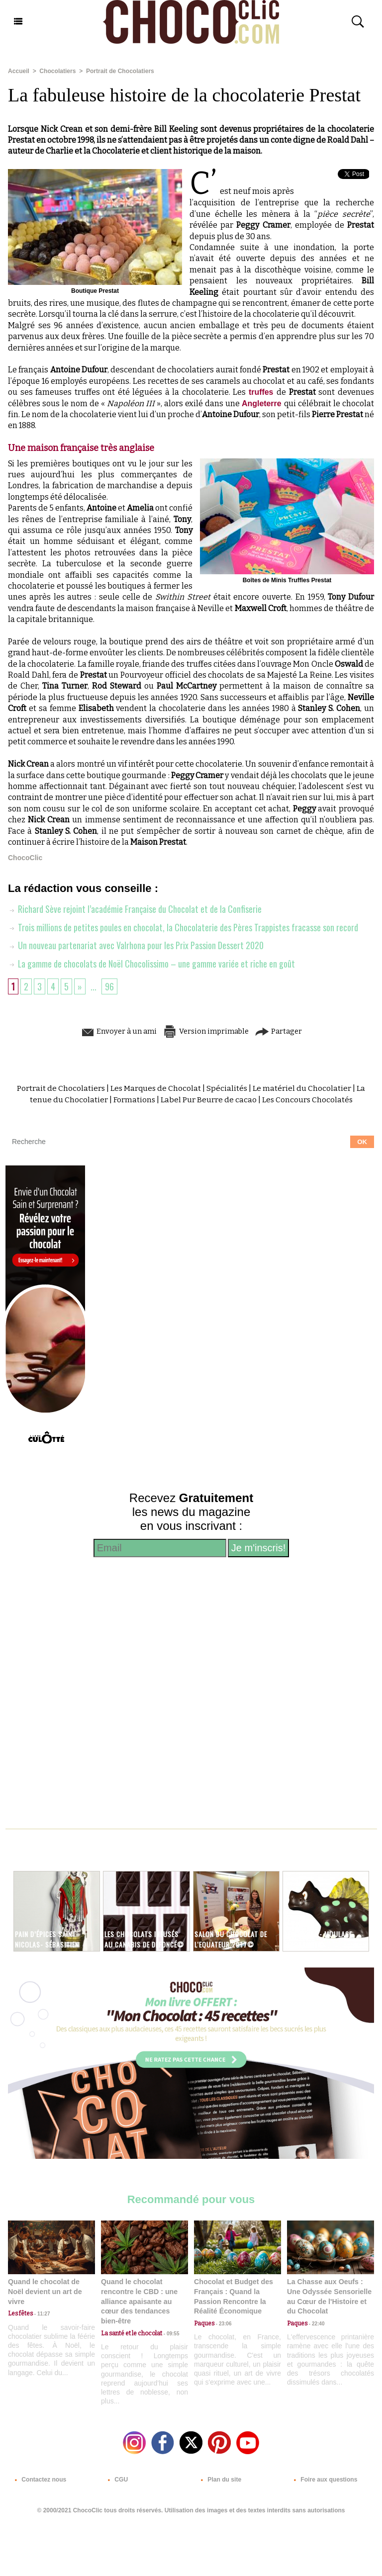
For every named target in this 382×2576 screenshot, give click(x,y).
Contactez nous (38, 2478)
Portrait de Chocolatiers (119, 71)
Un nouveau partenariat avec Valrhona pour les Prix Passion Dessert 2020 (136, 944)
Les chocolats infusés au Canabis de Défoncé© (143, 1943)
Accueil (18, 71)
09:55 (170, 2332)
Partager (282, 1030)
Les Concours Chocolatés (308, 1098)
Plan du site (219, 2478)
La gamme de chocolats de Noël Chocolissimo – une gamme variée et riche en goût (151, 962)
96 (109, 985)
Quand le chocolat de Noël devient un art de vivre (44, 2290)
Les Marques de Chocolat (155, 1087)
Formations (132, 1098)
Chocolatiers (57, 71)
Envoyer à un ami (115, 1030)
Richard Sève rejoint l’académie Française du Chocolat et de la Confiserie (135, 908)
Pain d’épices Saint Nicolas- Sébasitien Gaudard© (48, 1943)
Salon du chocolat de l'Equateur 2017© (232, 1938)
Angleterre (263, 403)
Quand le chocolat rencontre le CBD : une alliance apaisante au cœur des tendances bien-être (139, 2300)
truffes (263, 392)
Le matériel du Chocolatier (302, 1087)
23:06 (222, 2322)
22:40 (315, 2322)
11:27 (41, 2312)
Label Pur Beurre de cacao (208, 1098)
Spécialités (227, 1087)
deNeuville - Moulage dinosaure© (320, 1938)
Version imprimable (206, 1030)
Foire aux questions (323, 2478)
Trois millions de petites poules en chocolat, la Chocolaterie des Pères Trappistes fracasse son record (183, 926)
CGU (116, 2478)
